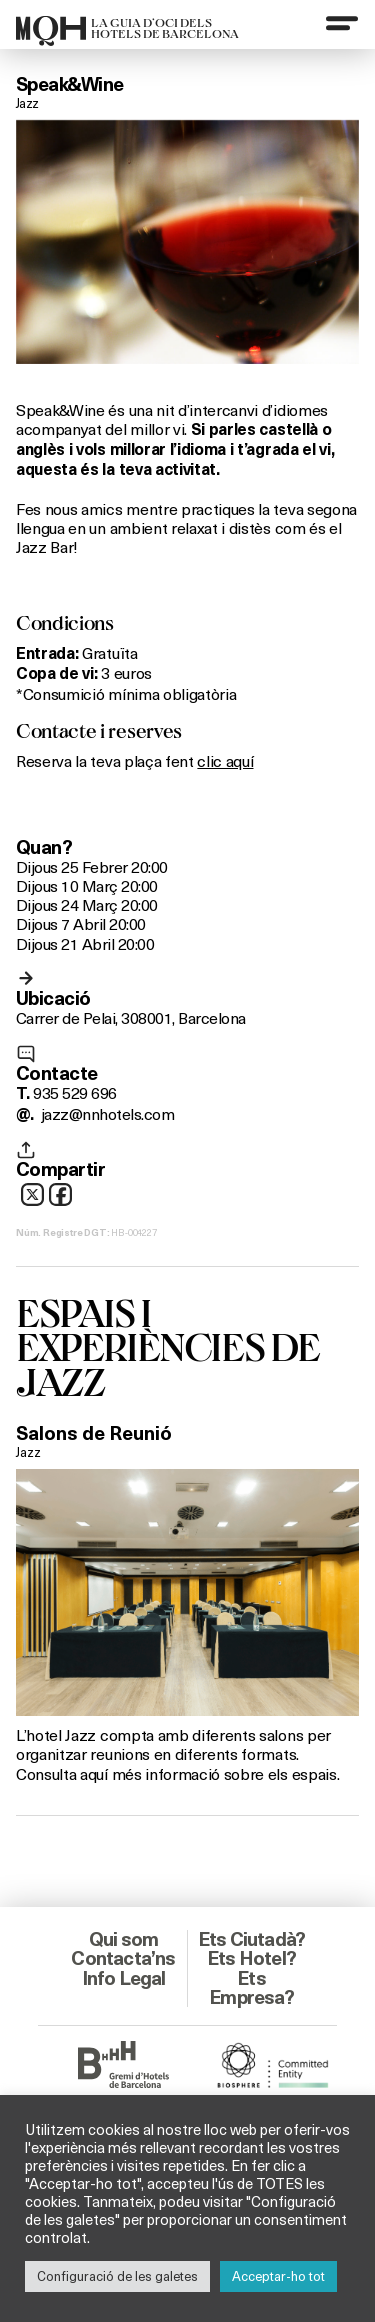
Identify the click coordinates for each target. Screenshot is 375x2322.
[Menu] (342, 23)
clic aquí (225, 760)
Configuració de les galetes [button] (117, 2276)
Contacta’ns (123, 1958)
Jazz (27, 103)
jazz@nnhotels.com (107, 1113)
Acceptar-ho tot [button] (278, 2276)
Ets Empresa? (251, 1987)
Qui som (123, 1939)
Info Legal (124, 1978)
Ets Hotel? (251, 1958)
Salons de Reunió (94, 1433)
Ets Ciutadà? (251, 1939)
